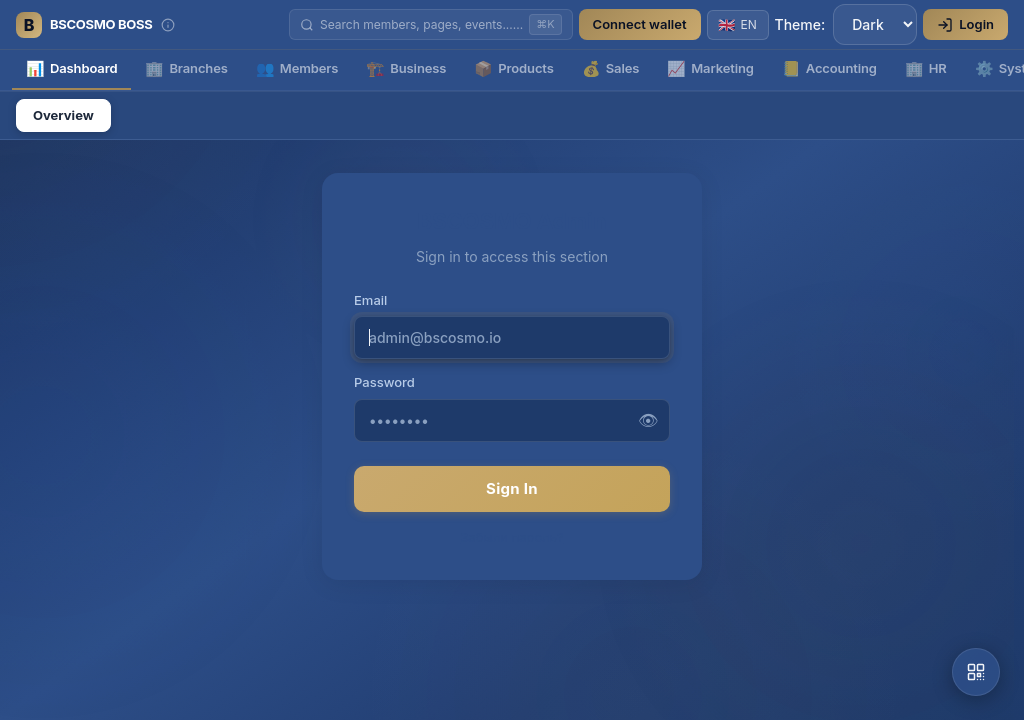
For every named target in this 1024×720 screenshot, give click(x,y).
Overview (63, 115)
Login (965, 24)
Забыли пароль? (512, 537)
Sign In (512, 488)
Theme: (846, 24)
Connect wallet (640, 24)
